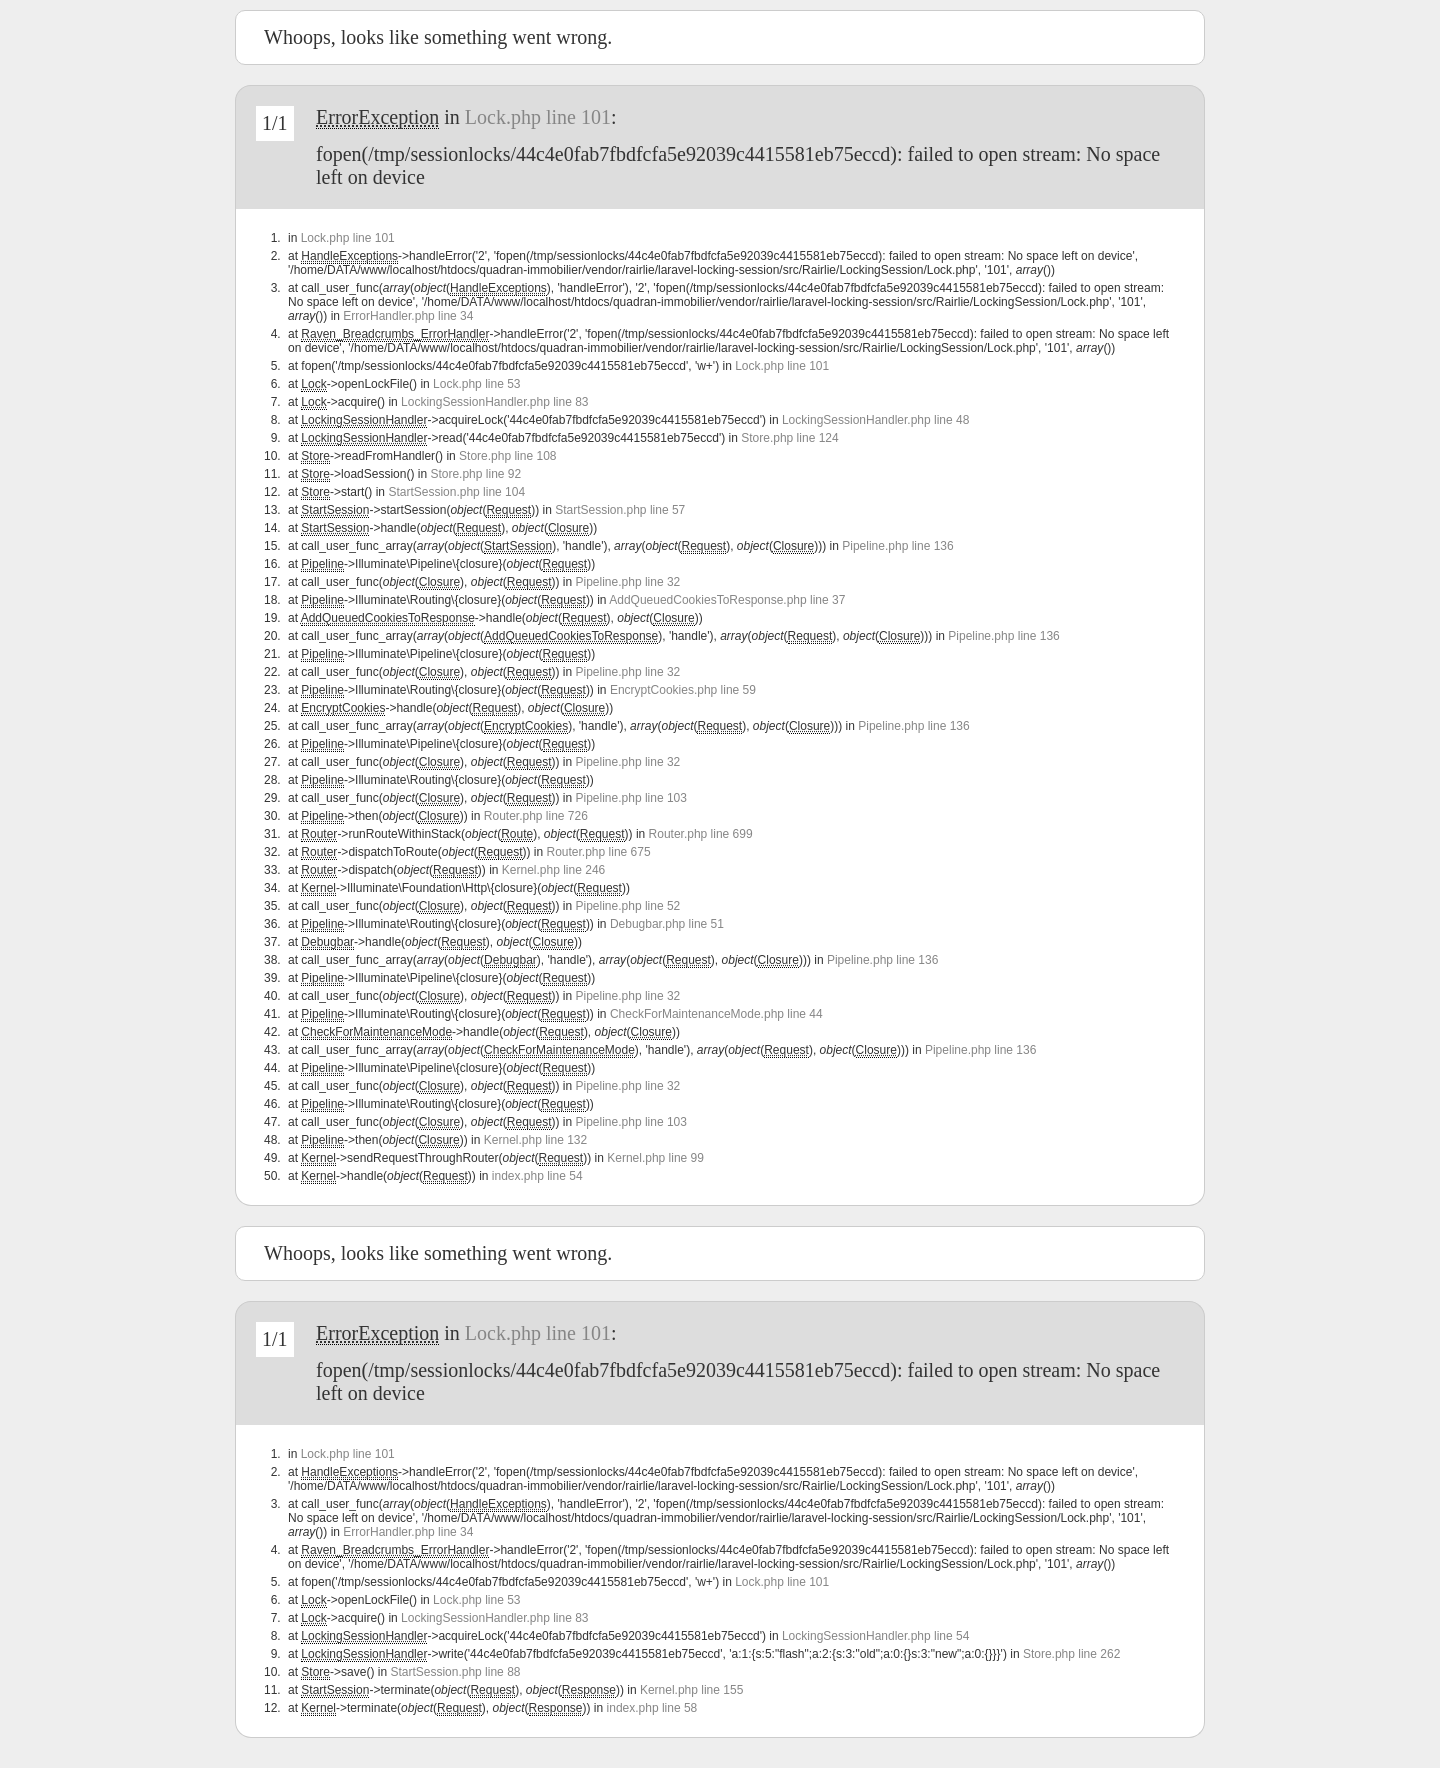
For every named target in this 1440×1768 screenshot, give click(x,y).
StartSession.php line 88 (455, 1672)
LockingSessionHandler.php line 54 (875, 1636)
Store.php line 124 (789, 438)
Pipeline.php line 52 (628, 906)
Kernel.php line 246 (553, 870)
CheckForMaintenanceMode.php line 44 (716, 1014)
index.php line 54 (537, 1176)
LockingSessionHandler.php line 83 (494, 402)
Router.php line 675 (599, 852)
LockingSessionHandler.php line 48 (875, 420)
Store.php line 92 (475, 474)
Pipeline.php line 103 (631, 798)
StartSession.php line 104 (456, 492)
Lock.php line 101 (538, 117)
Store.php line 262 (1071, 1654)
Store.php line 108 (507, 456)
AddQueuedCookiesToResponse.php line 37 (727, 600)
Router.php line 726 (536, 816)
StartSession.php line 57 (620, 510)
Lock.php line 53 (476, 384)
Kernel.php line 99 (655, 1158)
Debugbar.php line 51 (667, 924)
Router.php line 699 (701, 834)
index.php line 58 (652, 1708)
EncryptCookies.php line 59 (683, 690)
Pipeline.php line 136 (897, 546)
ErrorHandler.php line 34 (408, 316)
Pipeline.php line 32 (628, 582)
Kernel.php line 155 (691, 1690)
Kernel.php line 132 (535, 1140)
